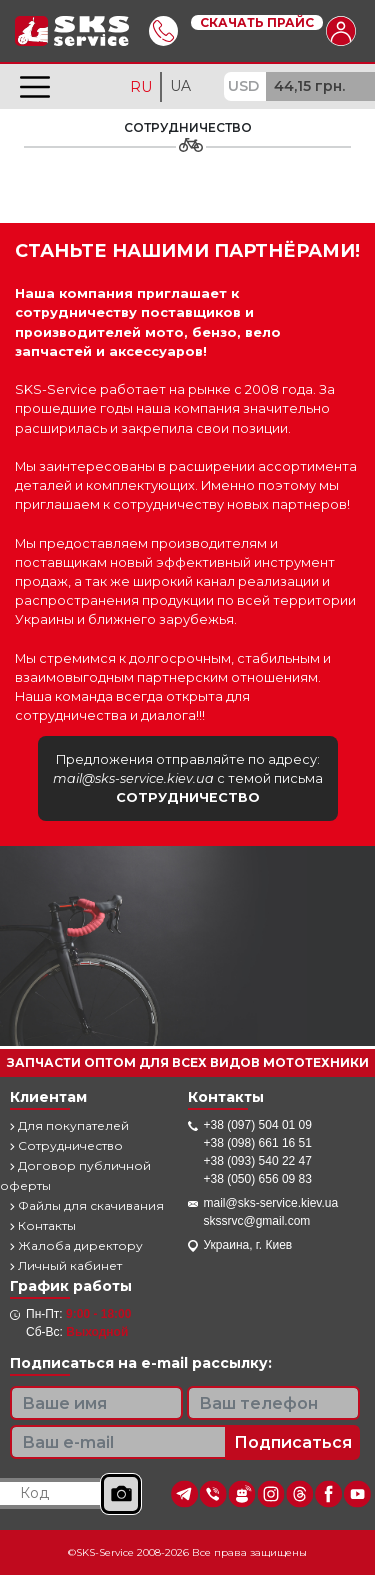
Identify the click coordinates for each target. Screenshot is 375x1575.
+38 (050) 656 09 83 (258, 1179)
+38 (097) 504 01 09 (258, 1125)
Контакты (43, 1225)
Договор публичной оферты (75, 1175)
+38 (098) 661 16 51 (258, 1143)
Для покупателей (69, 1125)
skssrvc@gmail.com (257, 1221)
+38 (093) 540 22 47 (258, 1161)
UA (180, 86)
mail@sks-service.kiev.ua (271, 1203)
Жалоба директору (76, 1245)
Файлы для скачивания (87, 1205)
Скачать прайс (257, 22)
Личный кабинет (66, 1265)
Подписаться (293, 1442)
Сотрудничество (66, 1145)
